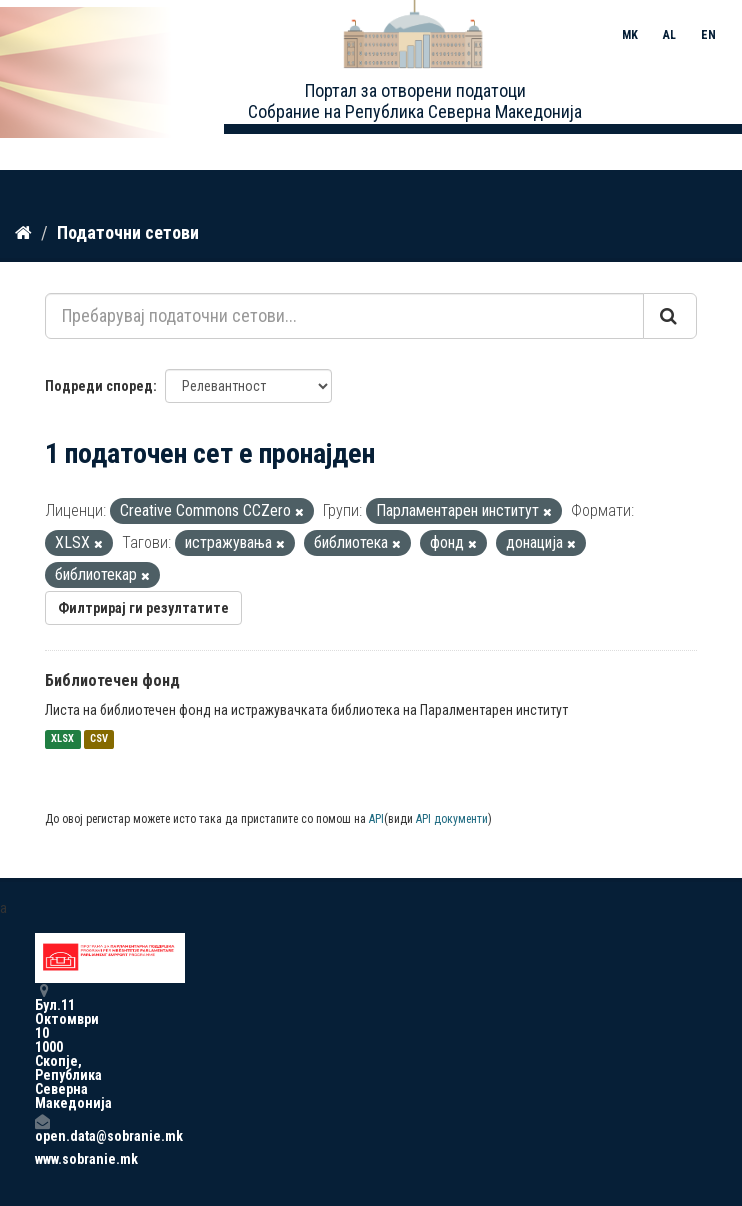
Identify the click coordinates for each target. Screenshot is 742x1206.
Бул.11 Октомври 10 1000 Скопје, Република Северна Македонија (42, 1046)
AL (669, 35)
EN (708, 35)
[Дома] (23, 233)
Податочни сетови (128, 232)
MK (630, 35)
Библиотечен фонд (112, 680)
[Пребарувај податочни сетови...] (344, 316)
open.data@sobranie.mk (42, 1128)
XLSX (62, 739)
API (376, 819)
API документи (452, 819)
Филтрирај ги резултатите (143, 608)
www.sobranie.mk (42, 1159)
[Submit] (670, 316)
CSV (99, 739)
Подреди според (99, 386)
